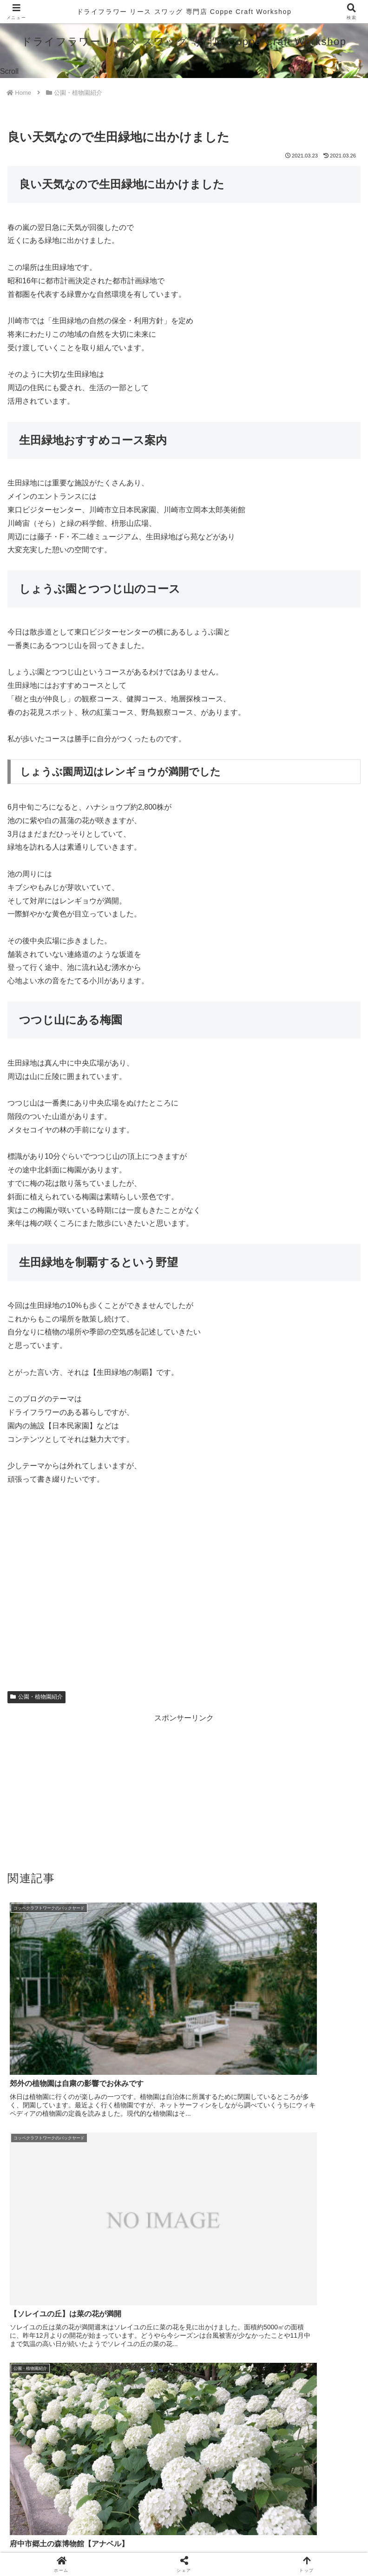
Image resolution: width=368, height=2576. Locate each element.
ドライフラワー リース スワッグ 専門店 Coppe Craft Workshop (184, 11)
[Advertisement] (184, 1790)
